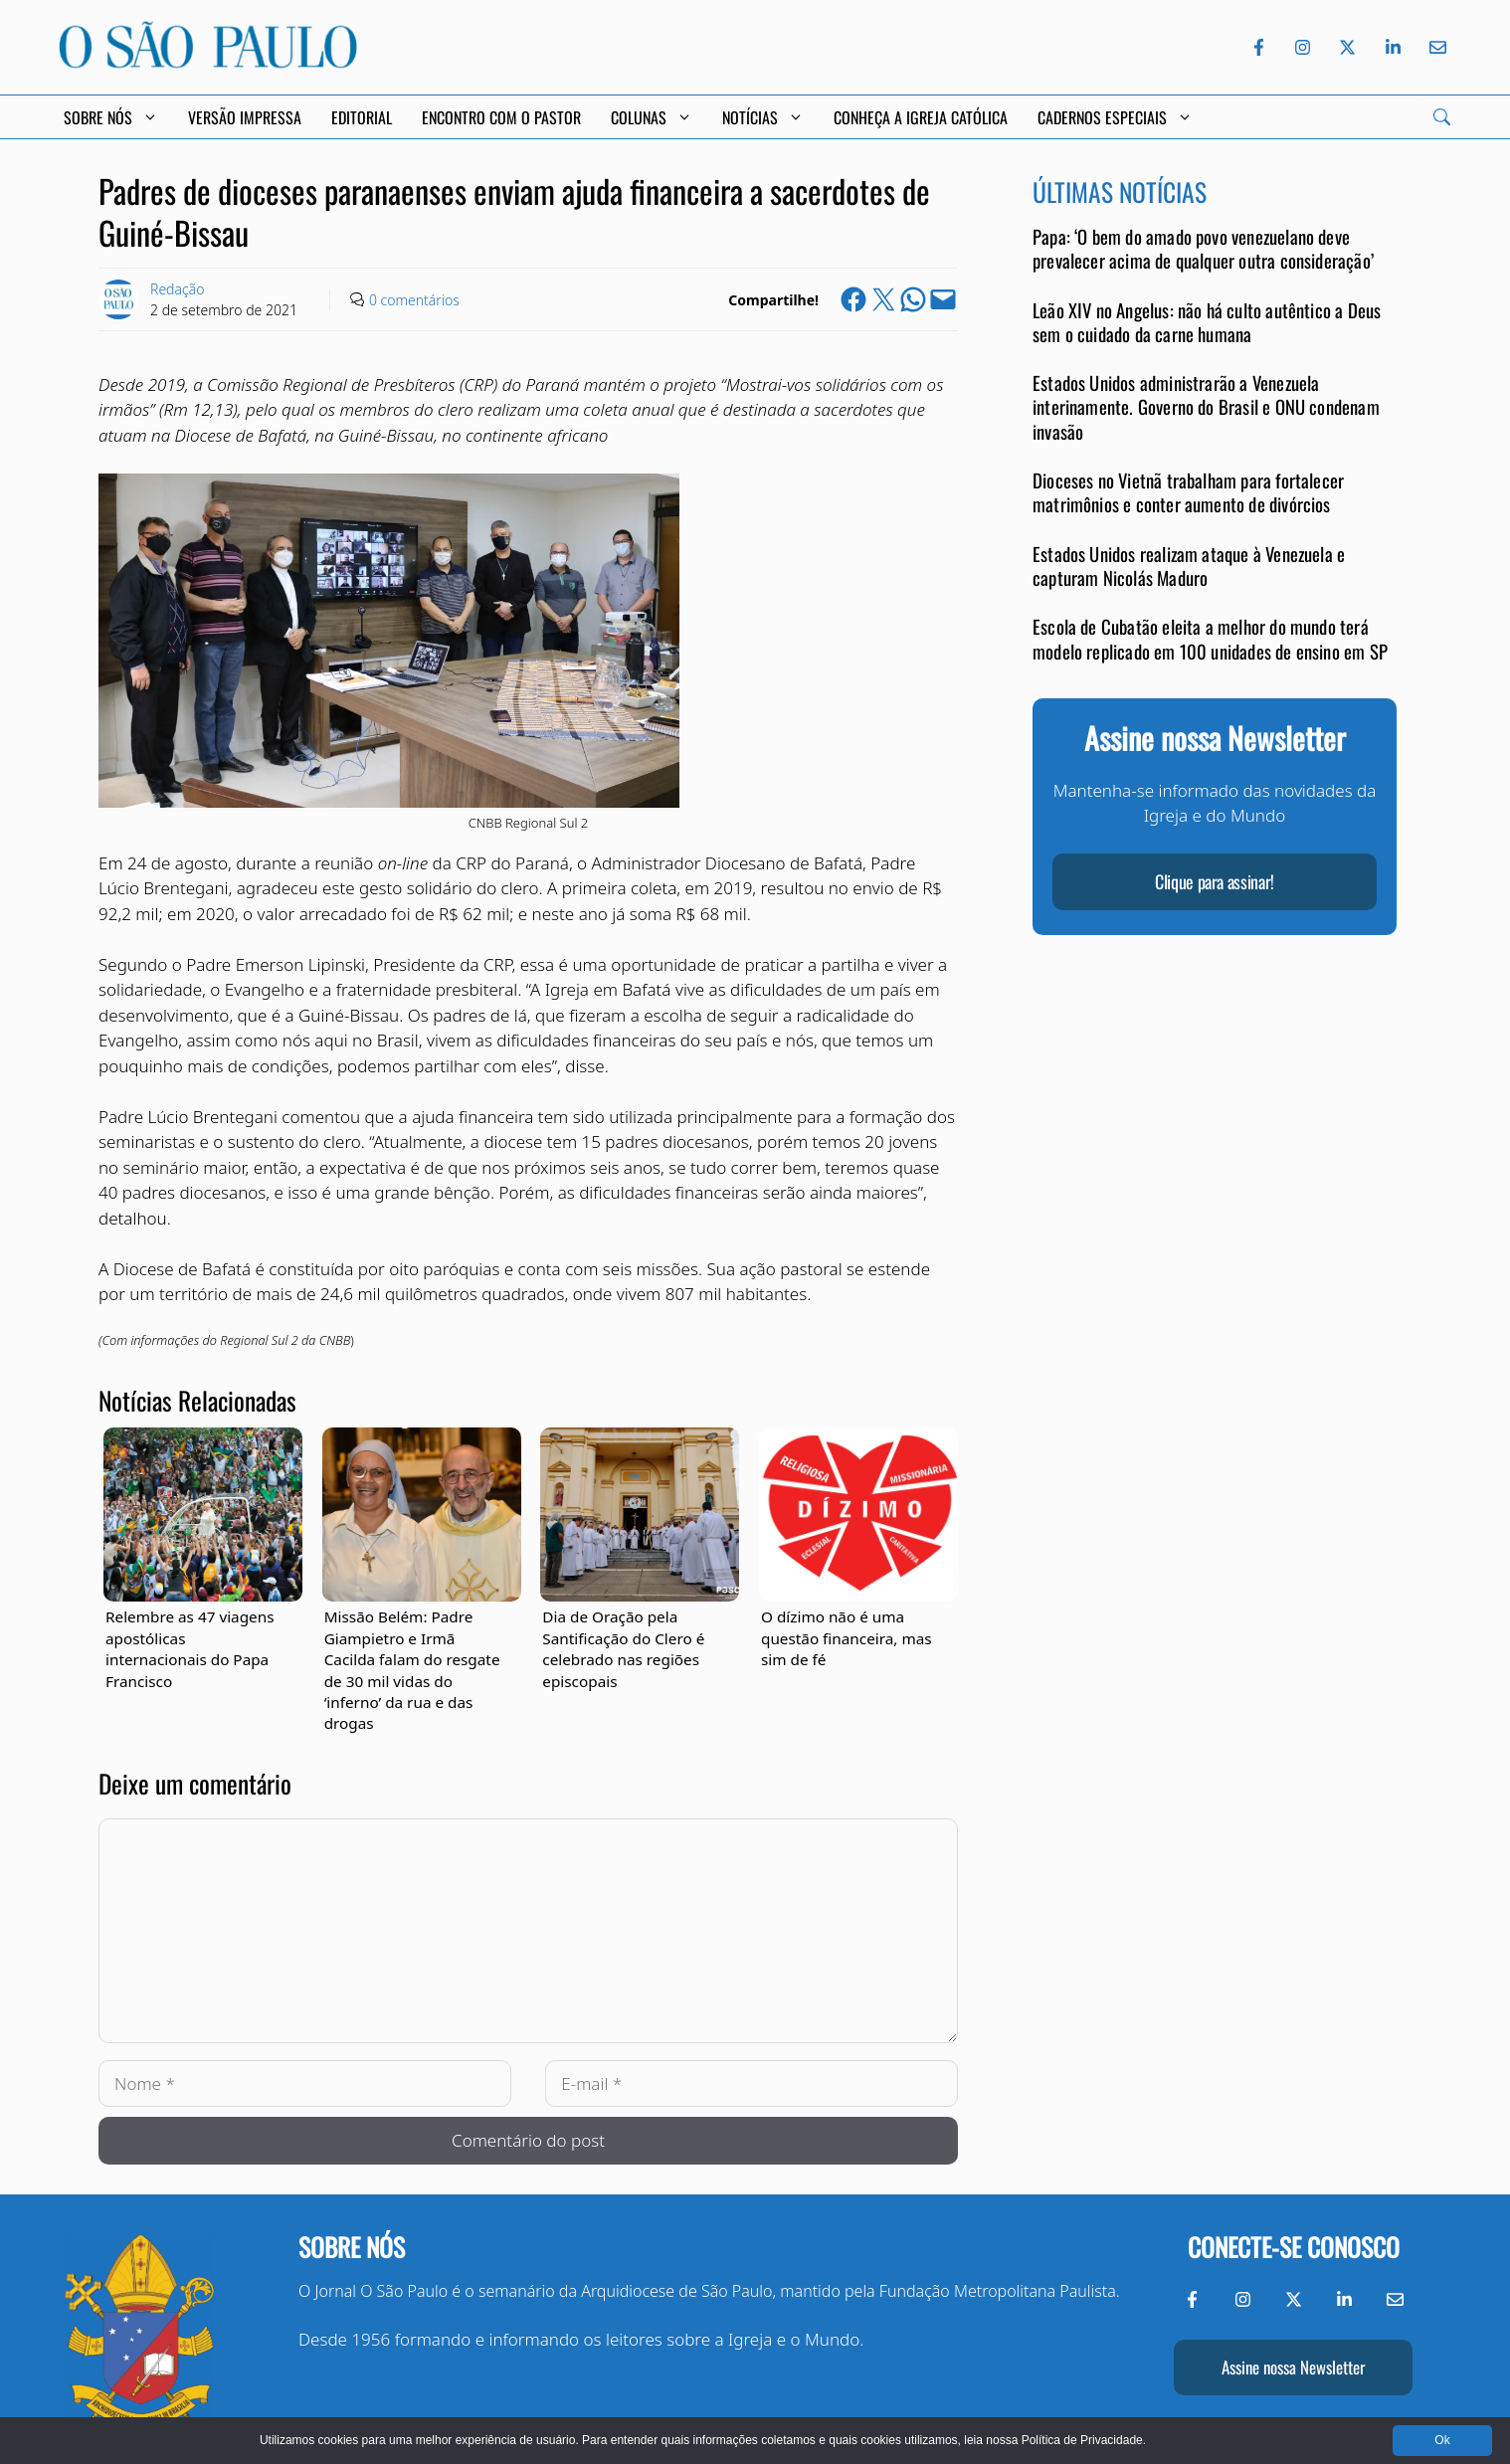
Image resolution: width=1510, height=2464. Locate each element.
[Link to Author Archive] (118, 299)
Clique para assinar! (1214, 881)
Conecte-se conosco (1294, 2246)
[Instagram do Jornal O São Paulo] (1302, 47)
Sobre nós (351, 2246)
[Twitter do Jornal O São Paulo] (1347, 47)
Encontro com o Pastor (501, 117)
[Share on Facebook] (853, 299)
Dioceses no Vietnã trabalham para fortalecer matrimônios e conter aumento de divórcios (1188, 492)
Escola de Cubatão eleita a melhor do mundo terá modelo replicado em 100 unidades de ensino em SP (1210, 638)
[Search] (1441, 116)
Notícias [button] (763, 117)
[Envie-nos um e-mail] (1434, 47)
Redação (177, 289)
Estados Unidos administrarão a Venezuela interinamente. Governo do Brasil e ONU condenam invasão (1206, 407)
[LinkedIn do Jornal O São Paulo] (1393, 47)
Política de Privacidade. (1084, 2440)
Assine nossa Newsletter (1293, 2367)
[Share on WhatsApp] (913, 299)
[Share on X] (883, 299)
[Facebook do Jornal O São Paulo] (1258, 47)
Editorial (361, 117)
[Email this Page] (943, 299)
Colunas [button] (651, 117)
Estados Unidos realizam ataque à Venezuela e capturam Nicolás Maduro (1189, 565)
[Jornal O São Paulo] (208, 62)
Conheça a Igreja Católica (921, 117)
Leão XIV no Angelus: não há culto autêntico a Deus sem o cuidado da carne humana (1207, 321)
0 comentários (414, 299)
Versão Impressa (244, 117)
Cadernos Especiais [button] (1115, 117)
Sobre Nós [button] (111, 117)
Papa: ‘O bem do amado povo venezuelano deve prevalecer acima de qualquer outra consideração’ (1203, 248)
